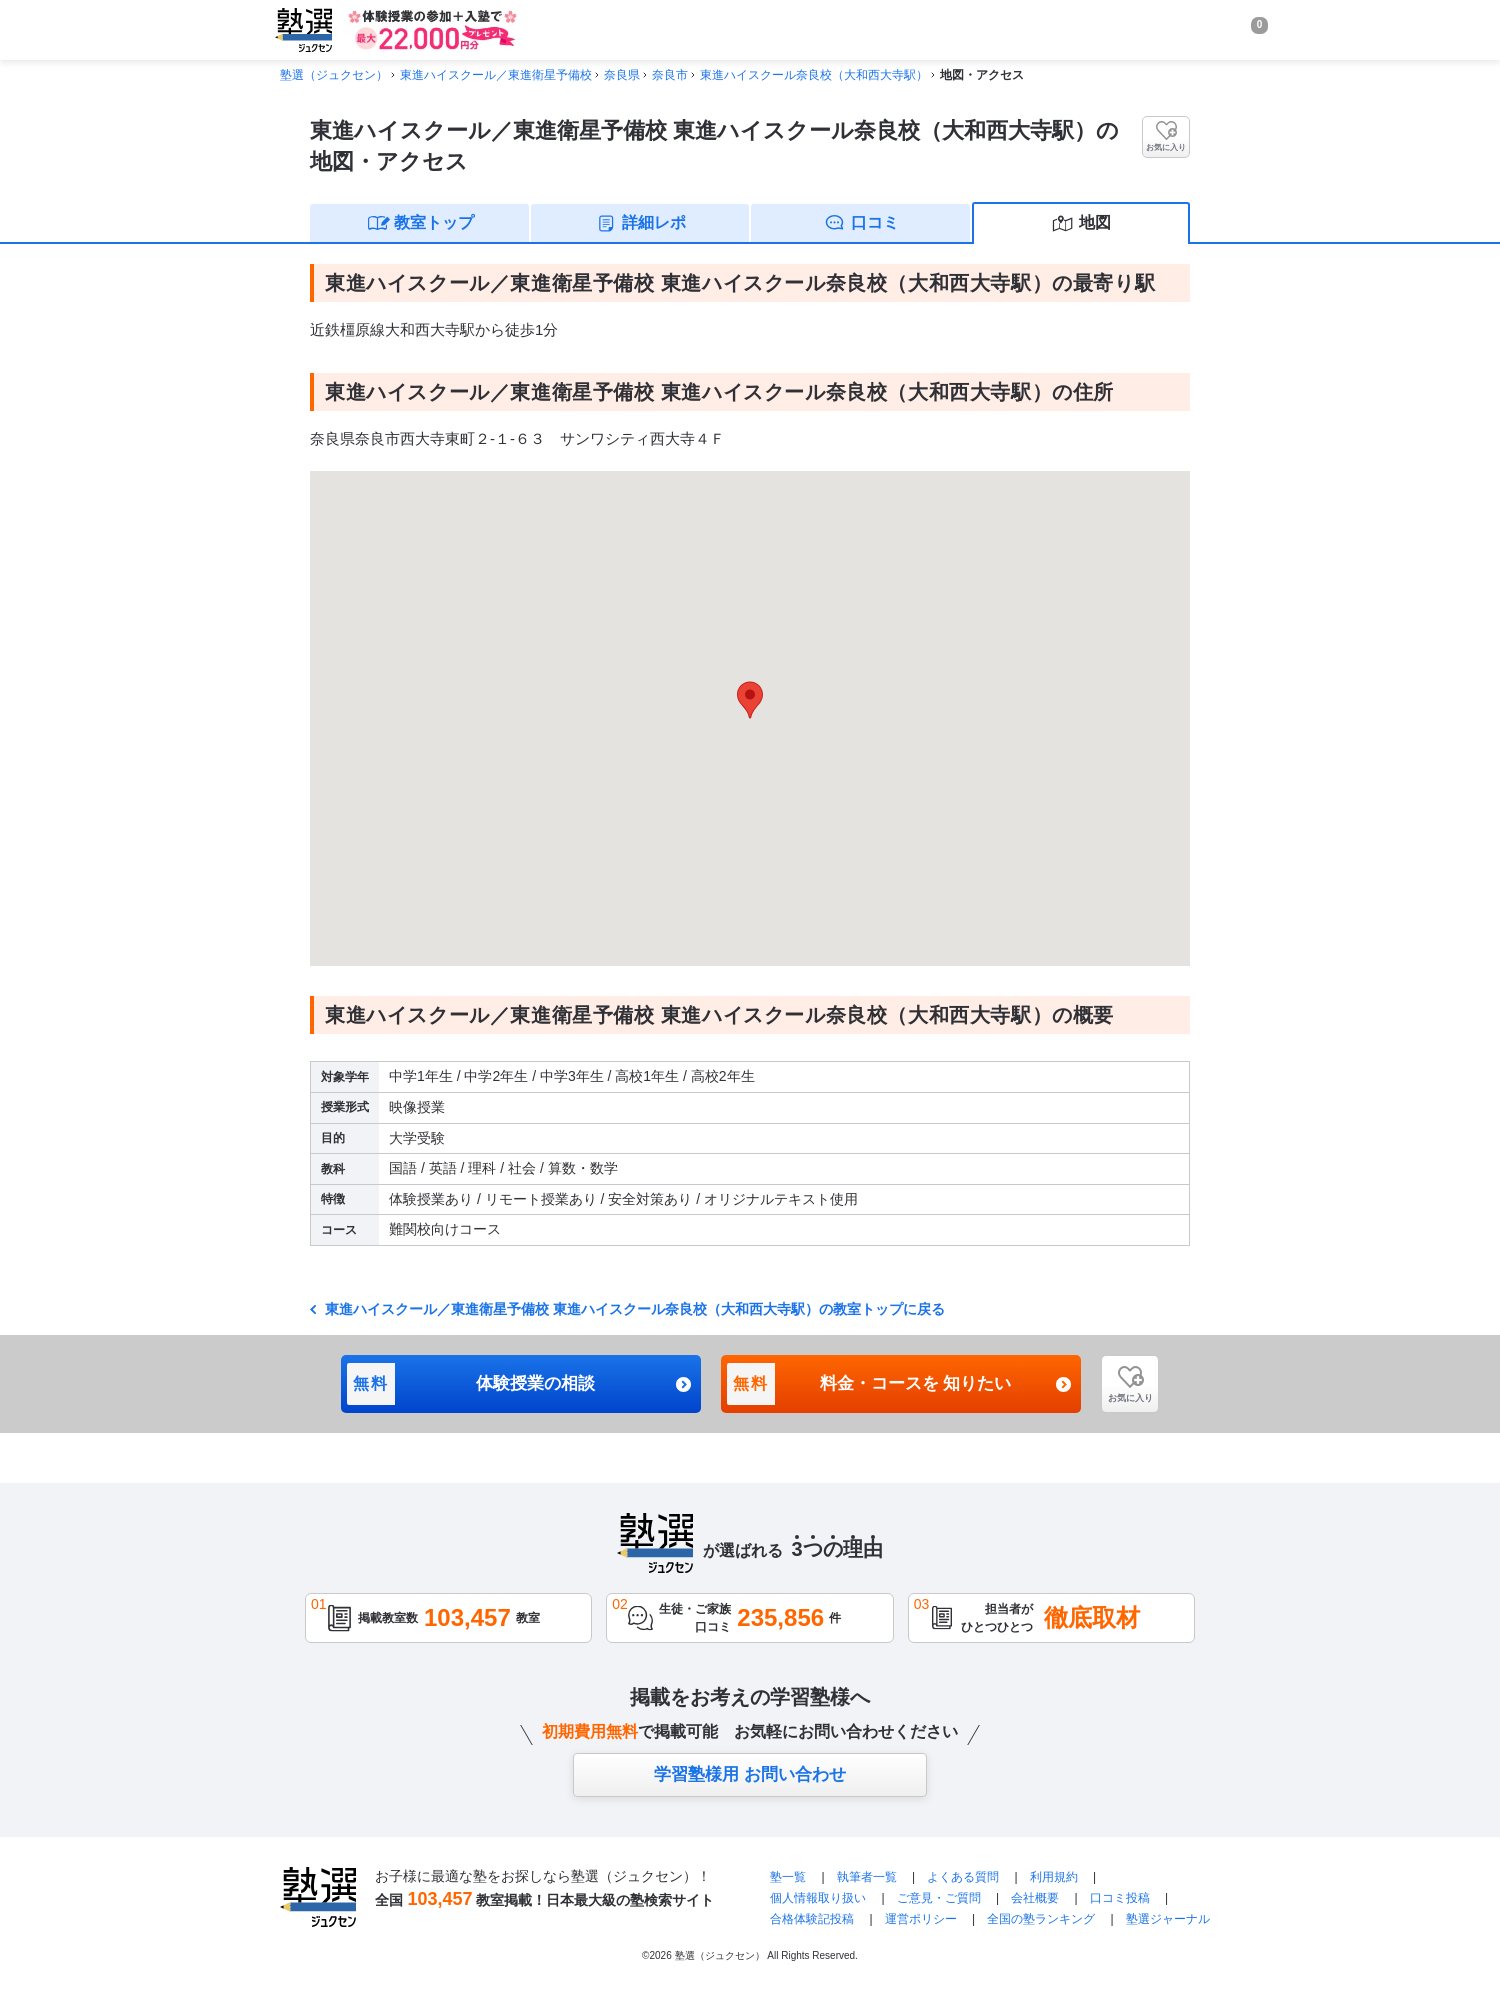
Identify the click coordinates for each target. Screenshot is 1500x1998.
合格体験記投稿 (812, 1919)
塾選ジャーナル (1168, 1919)
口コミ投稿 (1120, 1898)
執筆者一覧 (867, 1877)
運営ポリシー (921, 1919)
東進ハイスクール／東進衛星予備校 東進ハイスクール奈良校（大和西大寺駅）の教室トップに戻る (633, 1309)
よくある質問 (964, 1877)
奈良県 (622, 75)
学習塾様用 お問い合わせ (750, 1774)
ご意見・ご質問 (939, 1898)
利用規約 (1054, 1877)
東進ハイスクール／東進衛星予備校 (496, 75)
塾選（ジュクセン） (334, 75)
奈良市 (670, 75)
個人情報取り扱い (818, 1898)
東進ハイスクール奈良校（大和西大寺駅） (814, 75)
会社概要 (1035, 1898)
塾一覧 (788, 1877)
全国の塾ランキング (1041, 1919)
